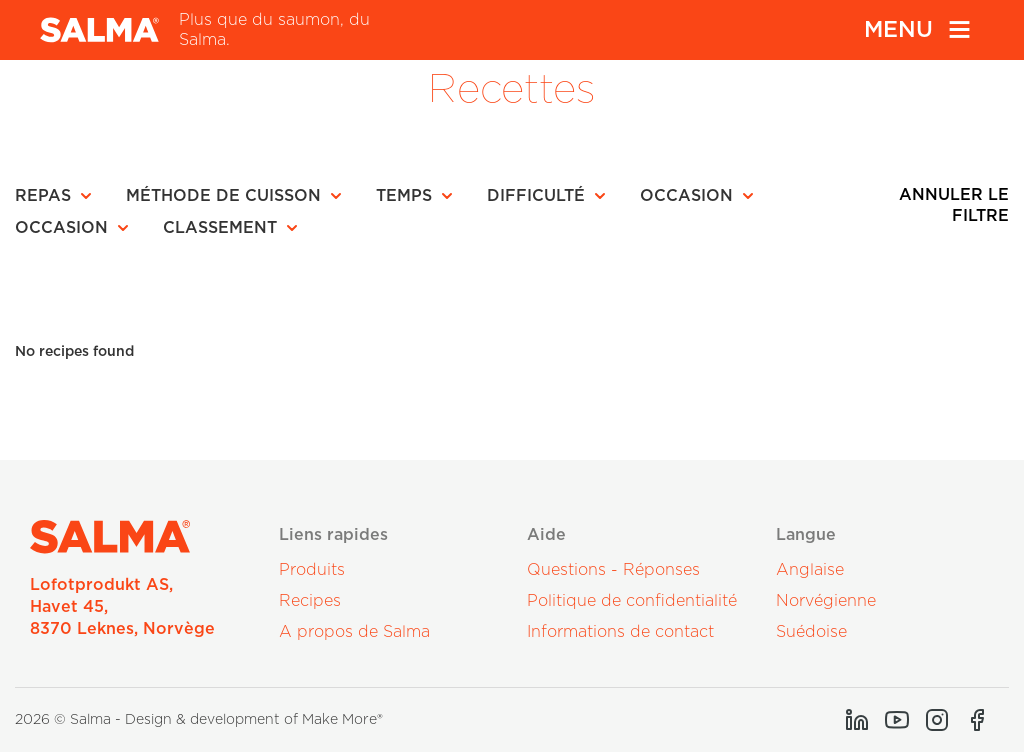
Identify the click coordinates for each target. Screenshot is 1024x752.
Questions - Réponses (613, 570)
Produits (312, 570)
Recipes (310, 601)
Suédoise (811, 632)
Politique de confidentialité (632, 601)
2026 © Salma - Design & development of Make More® (199, 720)
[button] (59, 196)
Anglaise (810, 570)
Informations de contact (620, 632)
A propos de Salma (354, 632)
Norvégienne (826, 601)
